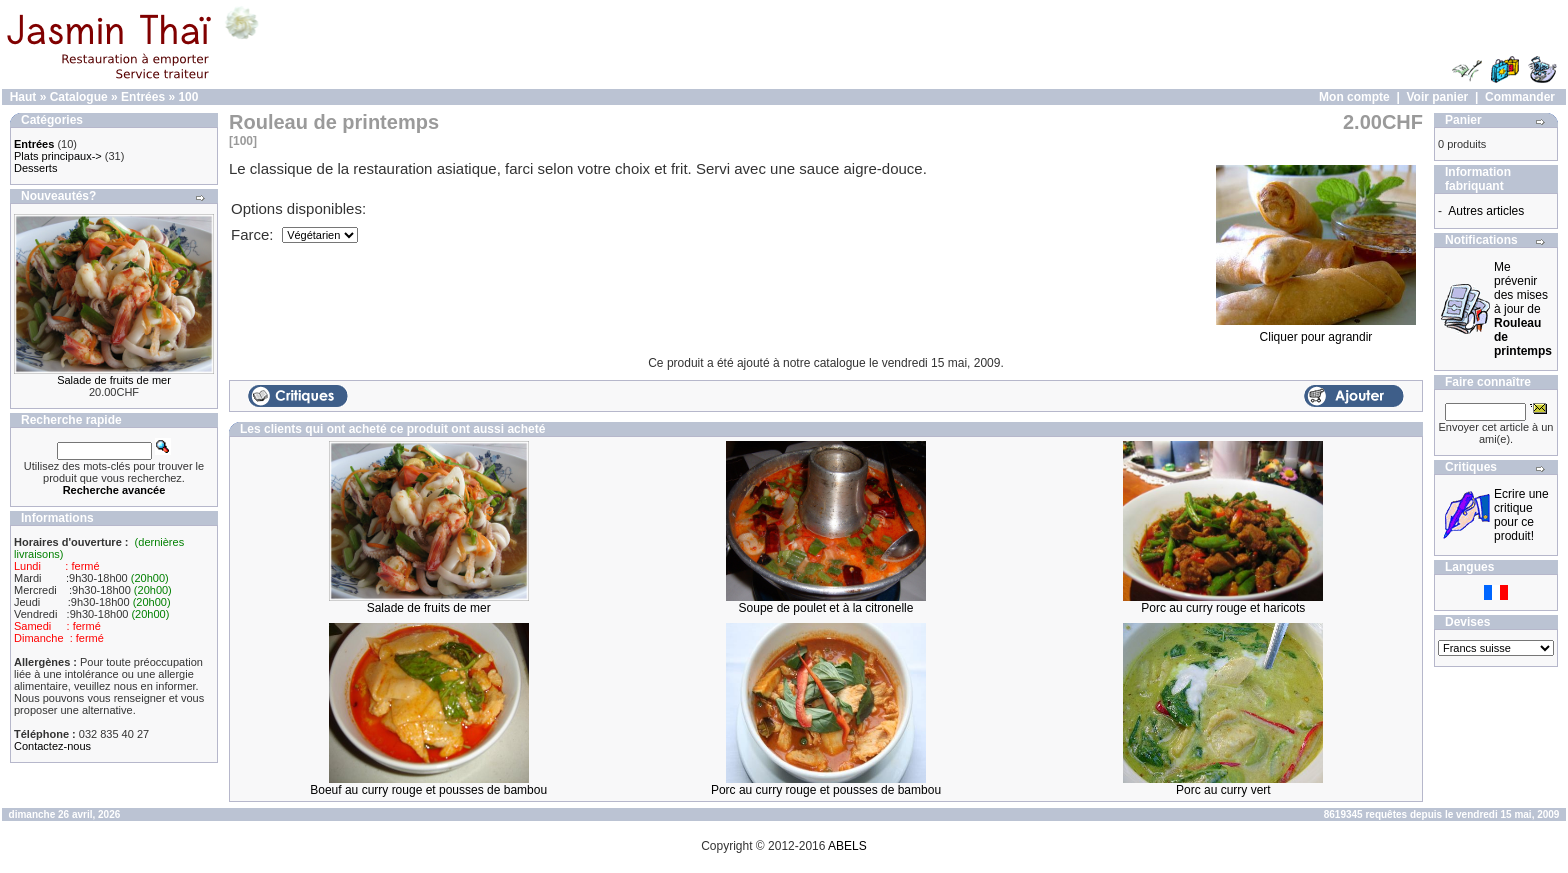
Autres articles (1486, 211)
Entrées (143, 97)
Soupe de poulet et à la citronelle (826, 608)
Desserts (35, 168)
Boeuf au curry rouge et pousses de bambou (428, 790)
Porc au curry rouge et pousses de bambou (826, 790)
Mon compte (1354, 97)
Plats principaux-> (58, 156)
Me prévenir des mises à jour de (1523, 309)
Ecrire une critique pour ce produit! (1521, 515)
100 (188, 97)
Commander (1520, 97)
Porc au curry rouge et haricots (1223, 608)
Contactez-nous (52, 746)
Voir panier (1437, 97)
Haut (23, 97)
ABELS (847, 846)
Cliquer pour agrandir (1316, 331)
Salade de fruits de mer (114, 380)
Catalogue (79, 97)
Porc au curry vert (1223, 790)
